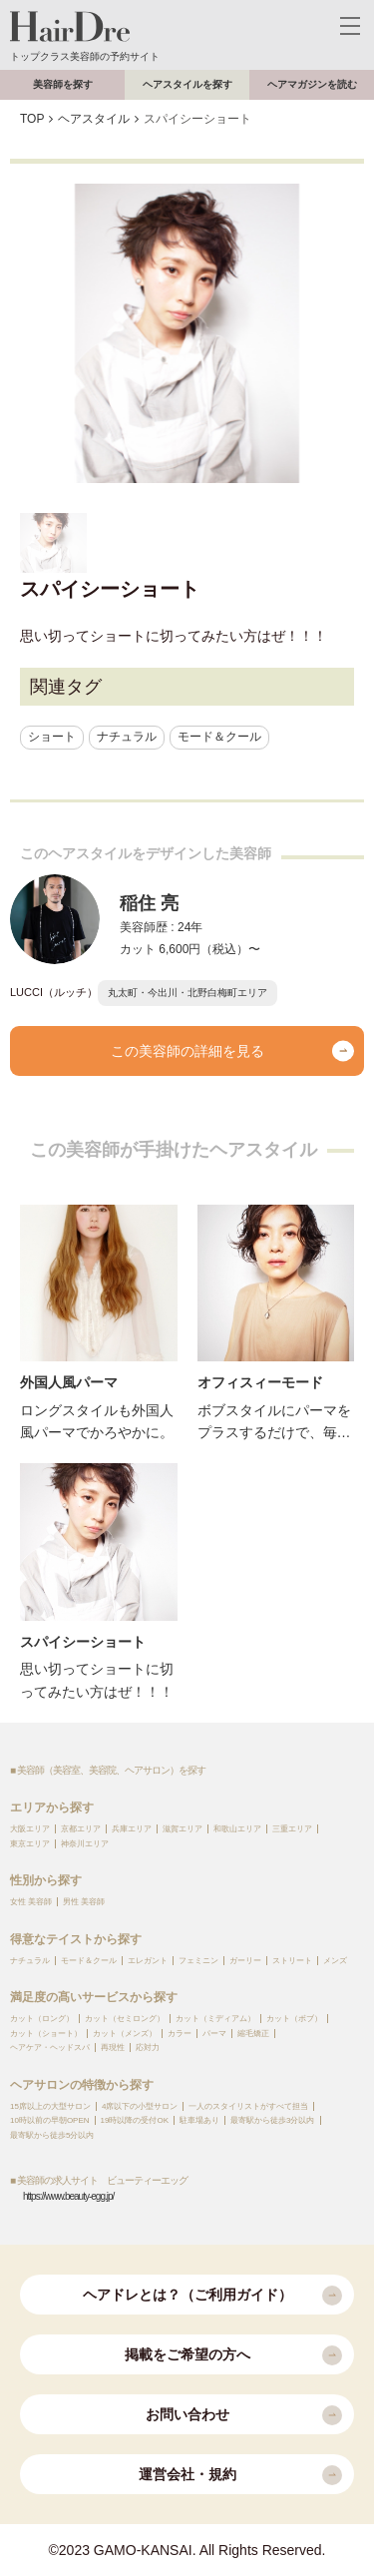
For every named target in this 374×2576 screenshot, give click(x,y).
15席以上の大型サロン (50, 2106)
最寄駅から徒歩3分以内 (272, 2120)
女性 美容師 (31, 1901)
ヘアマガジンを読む (312, 84)
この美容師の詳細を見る (233, 1051)
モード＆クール (219, 737)
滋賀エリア (182, 1828)
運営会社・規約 (241, 2475)
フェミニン (198, 1960)
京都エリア (81, 1828)
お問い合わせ (244, 2415)
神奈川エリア (85, 1843)
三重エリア (292, 1828)
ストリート (292, 1960)
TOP (32, 119)
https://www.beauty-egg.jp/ (68, 2196)
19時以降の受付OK (135, 2120)
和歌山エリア (237, 1828)
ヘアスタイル (94, 119)
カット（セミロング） (125, 2018)
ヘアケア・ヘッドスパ (50, 2047)
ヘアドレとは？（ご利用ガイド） (213, 2296)
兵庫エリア (132, 1828)
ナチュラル (127, 737)
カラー (179, 2033)
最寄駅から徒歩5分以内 (52, 2135)
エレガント (148, 1960)
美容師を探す (63, 84)
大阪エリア (30, 1828)
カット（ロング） (42, 2018)
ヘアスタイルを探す (187, 84)
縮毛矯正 (253, 2033)
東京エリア (30, 1843)
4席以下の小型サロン (140, 2106)
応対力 (148, 2047)
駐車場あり (199, 2120)
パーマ (214, 2033)
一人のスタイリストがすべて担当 (248, 2106)
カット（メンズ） (125, 2033)
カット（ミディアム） (215, 2018)
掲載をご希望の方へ (234, 2355)
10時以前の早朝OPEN (50, 2120)
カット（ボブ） (294, 2018)
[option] (187, 333)
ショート (52, 737)
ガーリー (245, 1960)
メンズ (335, 1960)
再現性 (113, 2047)
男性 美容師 (84, 1901)
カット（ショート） (46, 2033)
